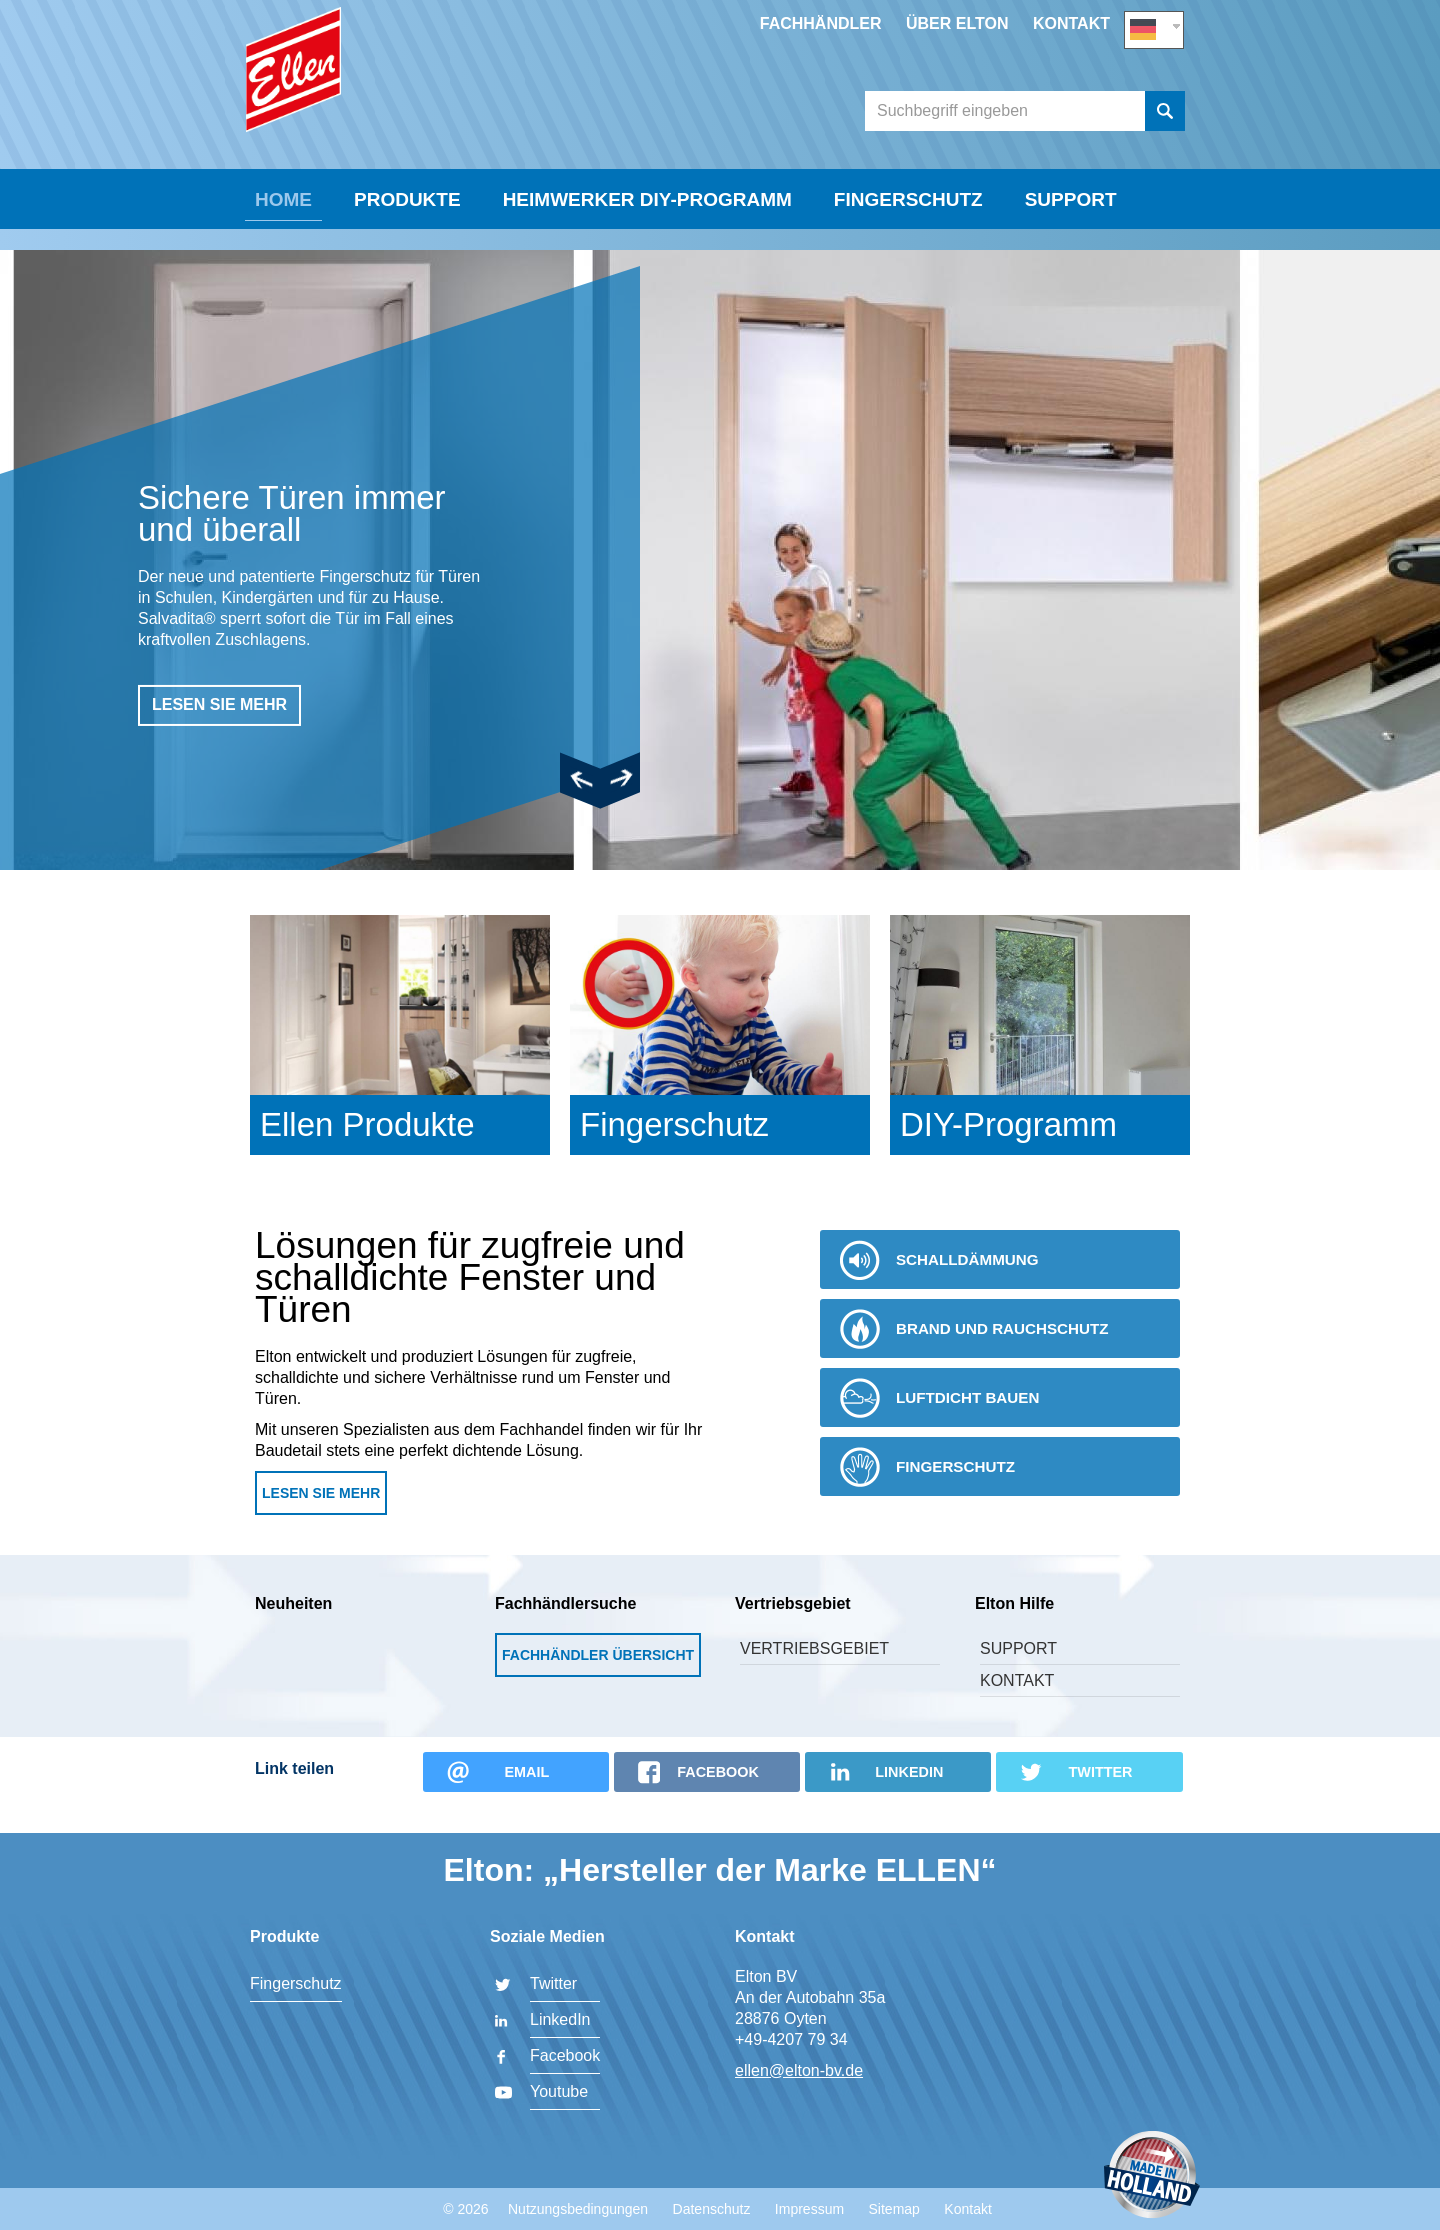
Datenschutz (712, 2209)
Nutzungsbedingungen (578, 2209)
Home (283, 246)
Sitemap (894, 2209)
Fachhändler (821, 23)
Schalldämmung (945, 1286)
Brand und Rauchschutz (982, 1355)
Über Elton (957, 23)
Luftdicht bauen (945, 1424)
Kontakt (1071, 23)
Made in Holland (1152, 2176)
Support (1071, 246)
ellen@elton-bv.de (799, 2070)
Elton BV (395, 96)
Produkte (407, 246)
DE (1154, 26)
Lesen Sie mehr (321, 1519)
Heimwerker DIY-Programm (647, 246)
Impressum (809, 2209)
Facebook (565, 2055)
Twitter (553, 1983)
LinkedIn (560, 2019)
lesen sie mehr (219, 730)
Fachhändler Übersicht (598, 1681)
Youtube (559, 2091)
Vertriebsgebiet (814, 1674)
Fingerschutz (908, 246)
